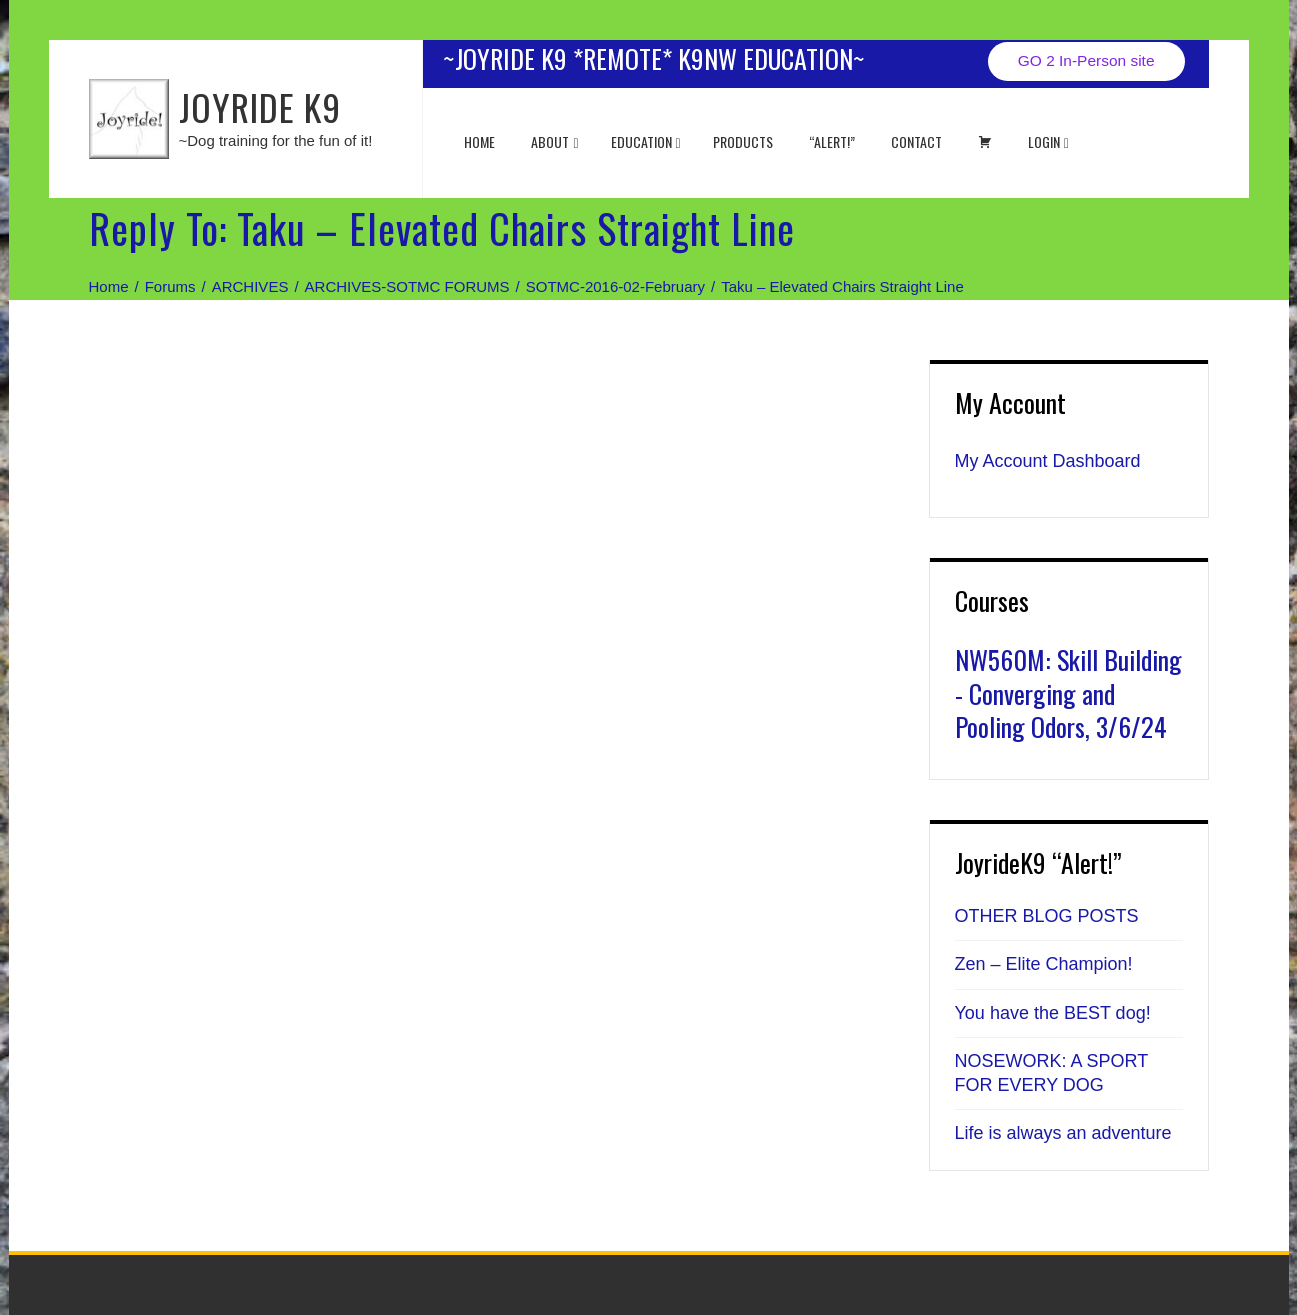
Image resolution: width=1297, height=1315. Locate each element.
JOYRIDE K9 (260, 106)
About (554, 141)
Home (479, 141)
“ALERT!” (832, 141)
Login (1048, 141)
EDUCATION (646, 141)
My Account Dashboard (1048, 461)
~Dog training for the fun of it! (276, 140)
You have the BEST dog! (1053, 1013)
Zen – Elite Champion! (1044, 964)
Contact (916, 141)
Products (743, 141)
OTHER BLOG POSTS (1047, 916)
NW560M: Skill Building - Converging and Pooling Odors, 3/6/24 (1068, 693)
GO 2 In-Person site (1086, 60)
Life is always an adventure (1063, 1133)
